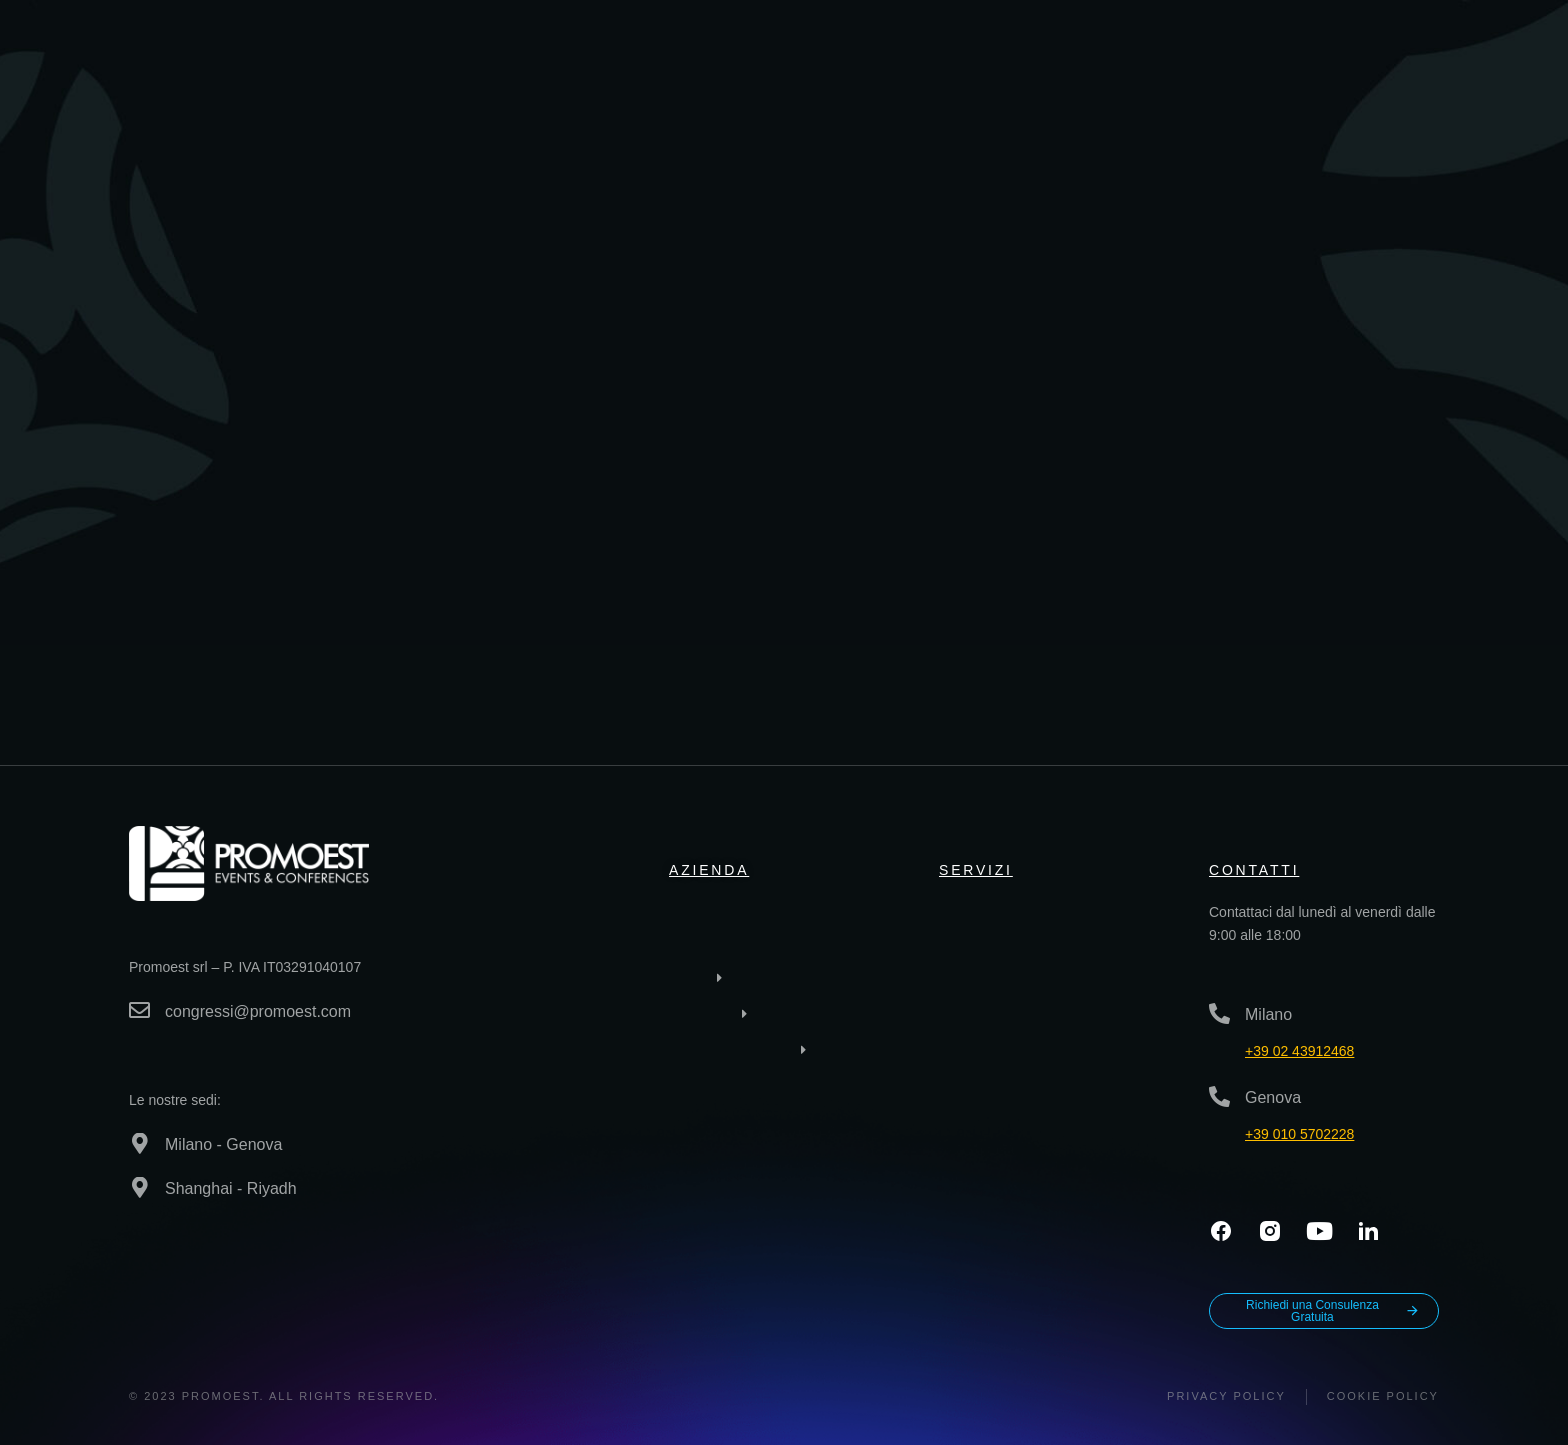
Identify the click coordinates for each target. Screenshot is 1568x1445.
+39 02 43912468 (1299, 1051)
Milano (1268, 1014)
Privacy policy (1226, 1396)
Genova (1273, 1097)
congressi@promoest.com (258, 1011)
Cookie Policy (1383, 1396)
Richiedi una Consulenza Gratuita (1333, 1311)
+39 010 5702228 (1299, 1134)
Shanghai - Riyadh (231, 1188)
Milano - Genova (223, 1144)
